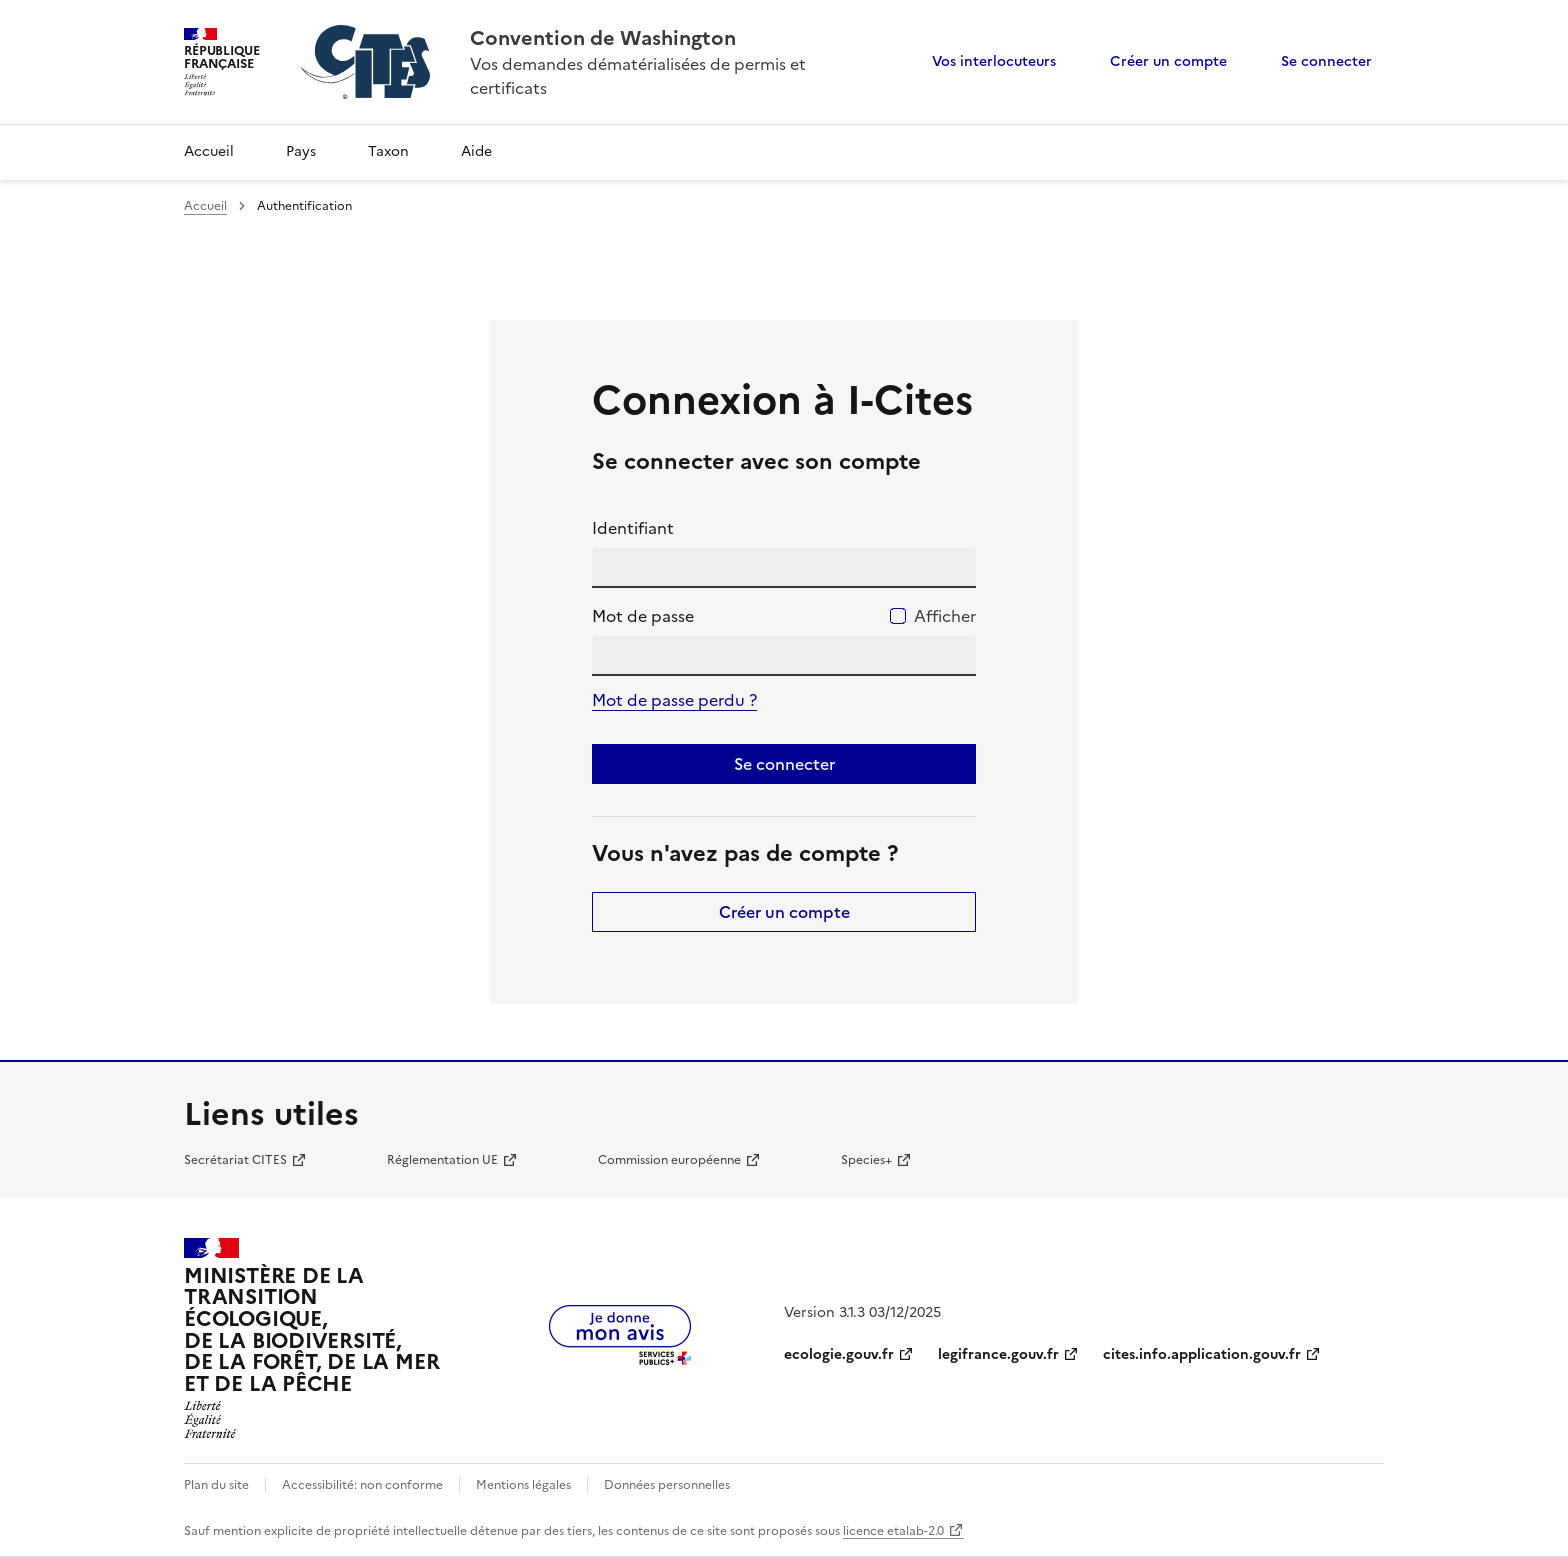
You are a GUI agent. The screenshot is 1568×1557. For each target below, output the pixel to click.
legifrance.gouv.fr (998, 1354)
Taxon (388, 151)
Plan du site (216, 1485)
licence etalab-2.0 (893, 1531)
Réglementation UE (442, 1160)
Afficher (945, 616)
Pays (301, 151)
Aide (476, 151)
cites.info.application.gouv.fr (1202, 1354)
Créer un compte (1168, 61)
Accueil (209, 151)
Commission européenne (669, 1160)
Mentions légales (523, 1485)
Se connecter (1326, 61)
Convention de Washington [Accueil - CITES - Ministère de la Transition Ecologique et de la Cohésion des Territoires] (603, 38)
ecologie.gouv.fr (839, 1354)
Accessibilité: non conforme (362, 1485)
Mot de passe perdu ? (674, 700)
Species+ (866, 1160)
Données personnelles (667, 1485)
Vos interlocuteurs (994, 61)
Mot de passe (643, 616)
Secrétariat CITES (235, 1160)
